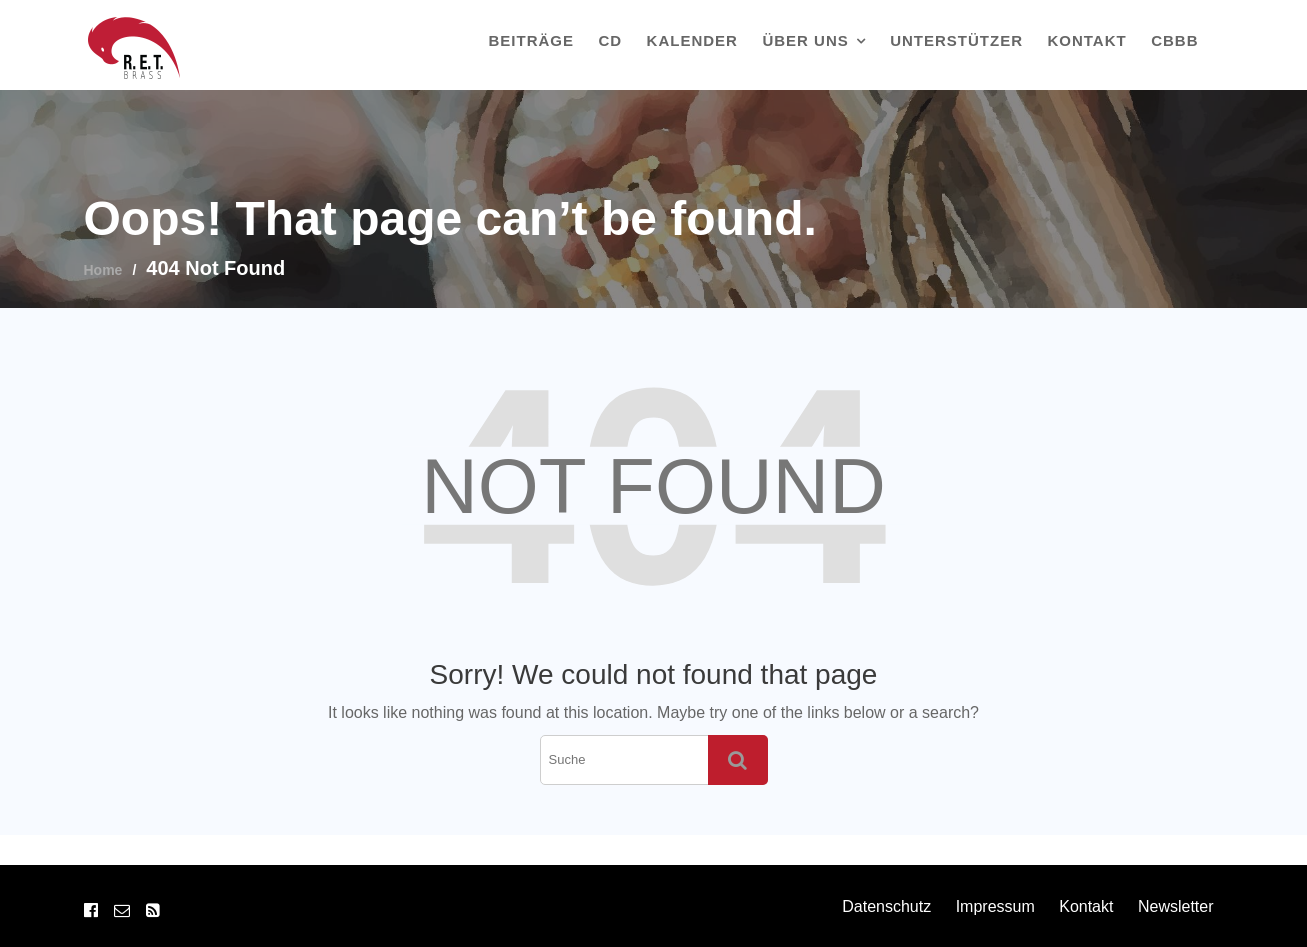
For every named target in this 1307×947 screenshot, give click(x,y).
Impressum (995, 906)
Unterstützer (956, 40)
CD (610, 40)
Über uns (805, 40)
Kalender (692, 40)
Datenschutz (886, 906)
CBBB (1174, 40)
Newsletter (1176, 906)
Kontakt (1086, 40)
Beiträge (532, 40)
